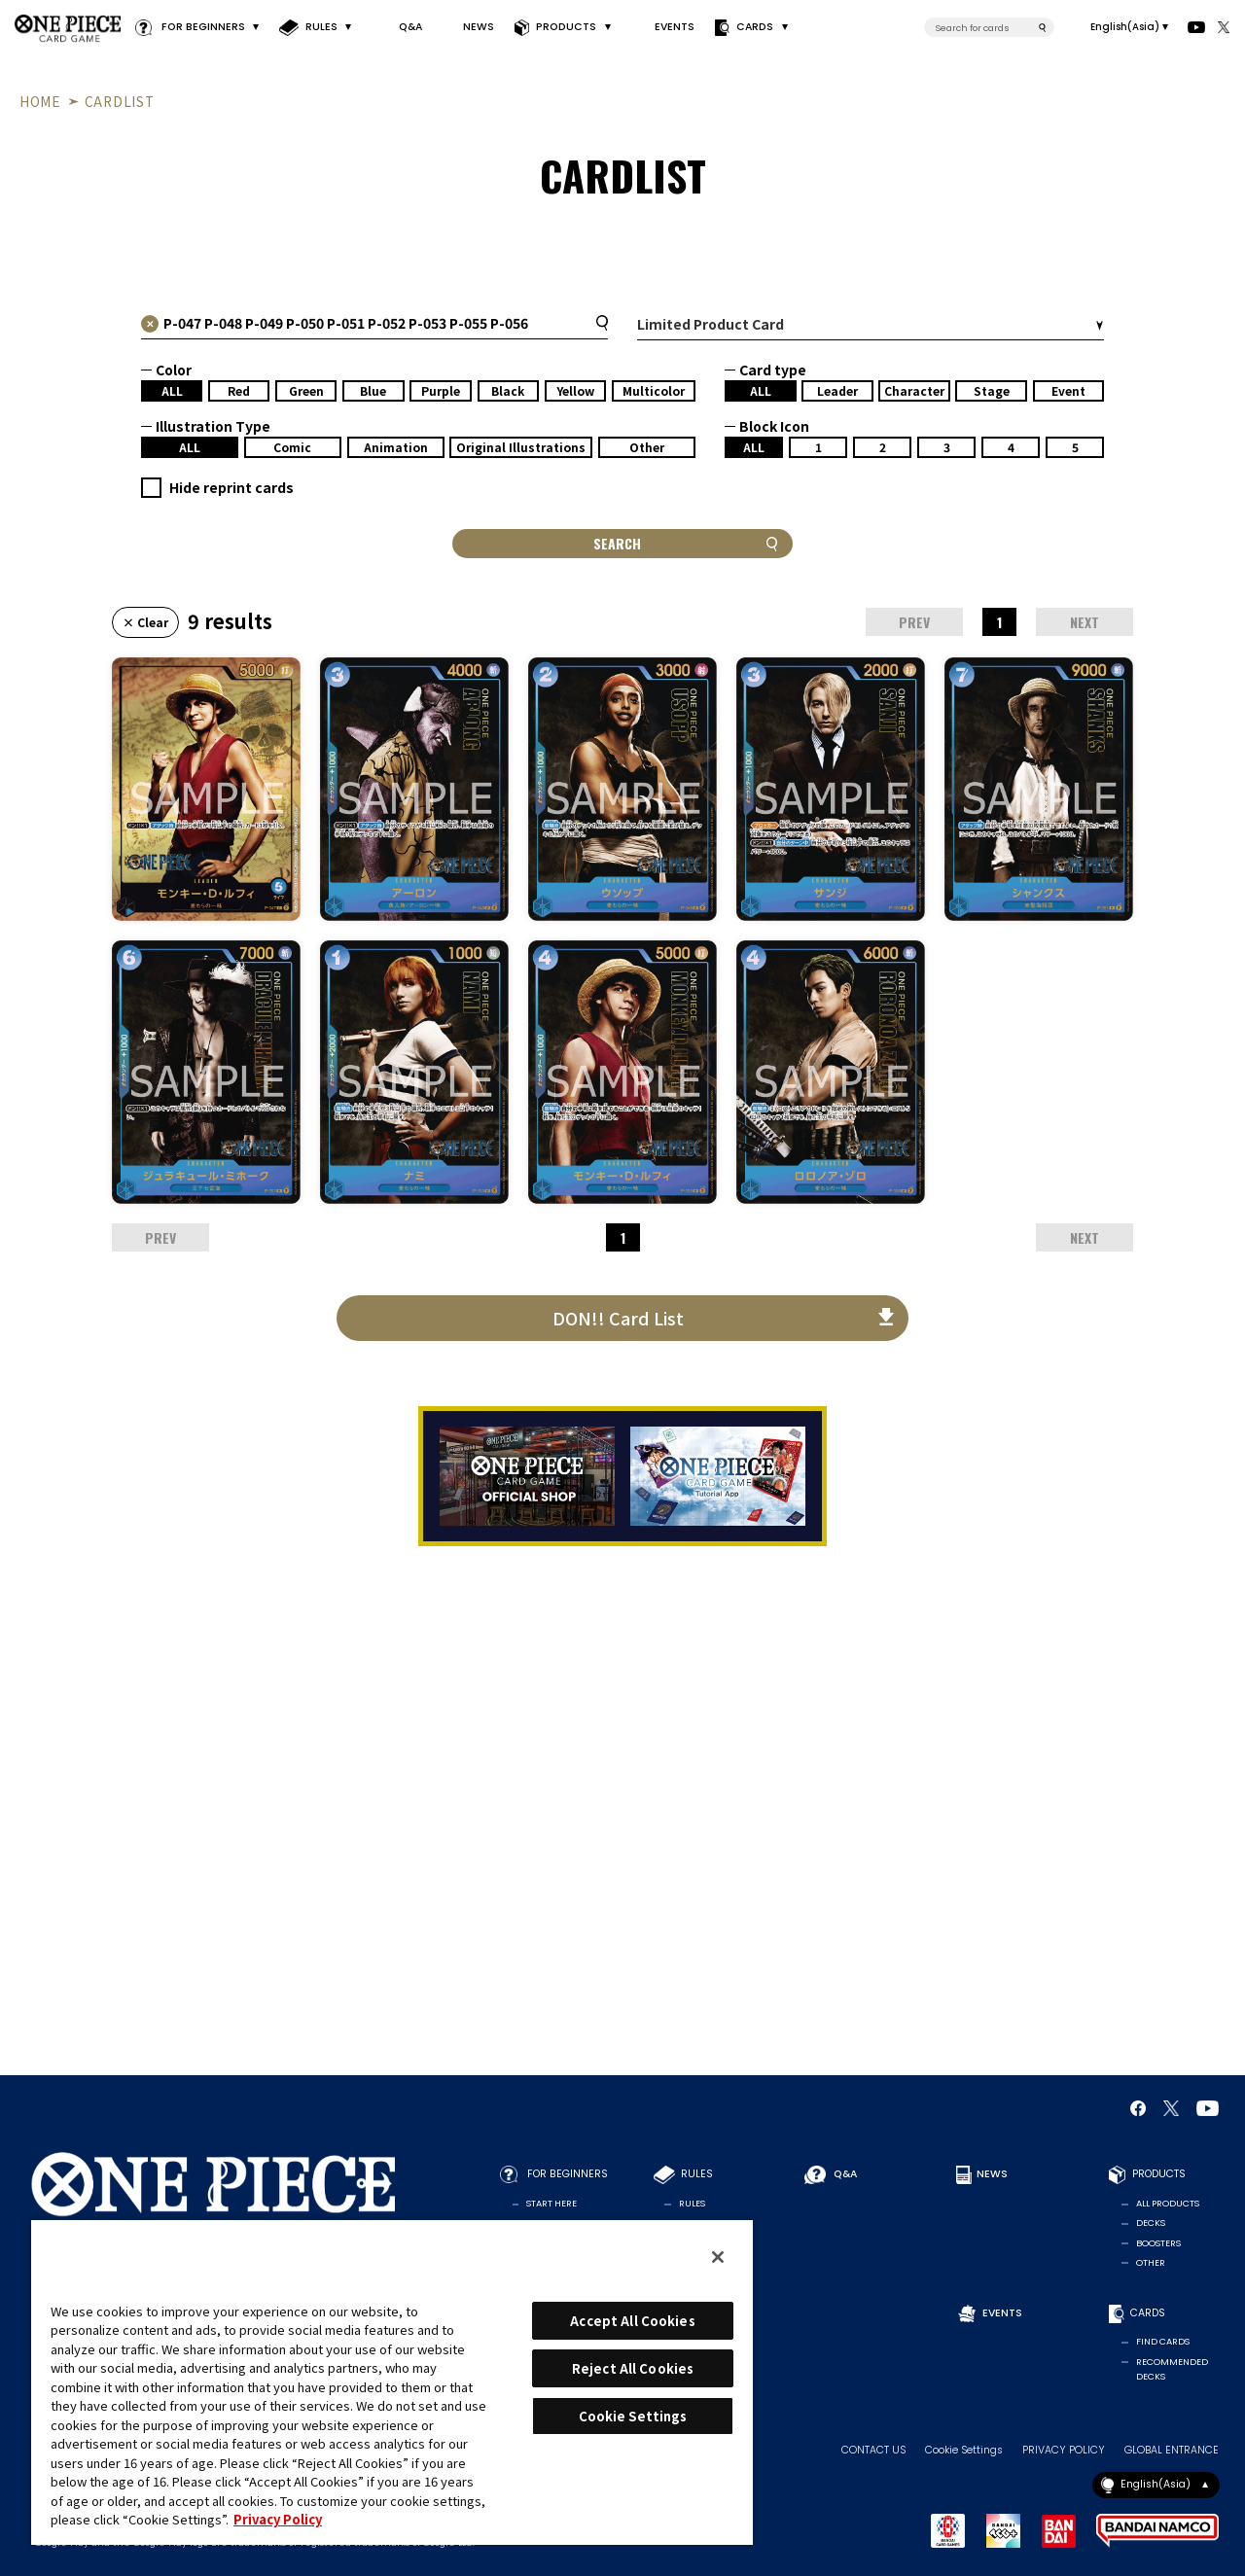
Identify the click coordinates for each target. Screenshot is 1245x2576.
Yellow (575, 390)
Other (646, 447)
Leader (837, 390)
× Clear (145, 622)
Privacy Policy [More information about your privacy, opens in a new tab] (277, 2519)
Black (507, 390)
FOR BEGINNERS (202, 26)
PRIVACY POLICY (1063, 2450)
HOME (40, 101)
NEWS (478, 26)
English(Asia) (1124, 27)
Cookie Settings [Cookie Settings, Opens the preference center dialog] (633, 2416)
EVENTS (674, 26)
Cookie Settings (964, 2450)
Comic (292, 447)
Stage (992, 390)
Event (1068, 390)
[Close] (717, 2257)
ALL (172, 390)
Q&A (410, 26)
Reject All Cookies (633, 2368)
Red (239, 390)
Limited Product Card (710, 324)
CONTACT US (873, 2450)
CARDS (754, 26)
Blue (373, 390)
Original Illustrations (521, 447)
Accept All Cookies (632, 2320)
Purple (440, 390)
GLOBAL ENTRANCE (1171, 2450)
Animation (396, 447)
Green (306, 390)
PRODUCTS (566, 26)
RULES (321, 26)
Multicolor (653, 390)
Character (914, 390)
